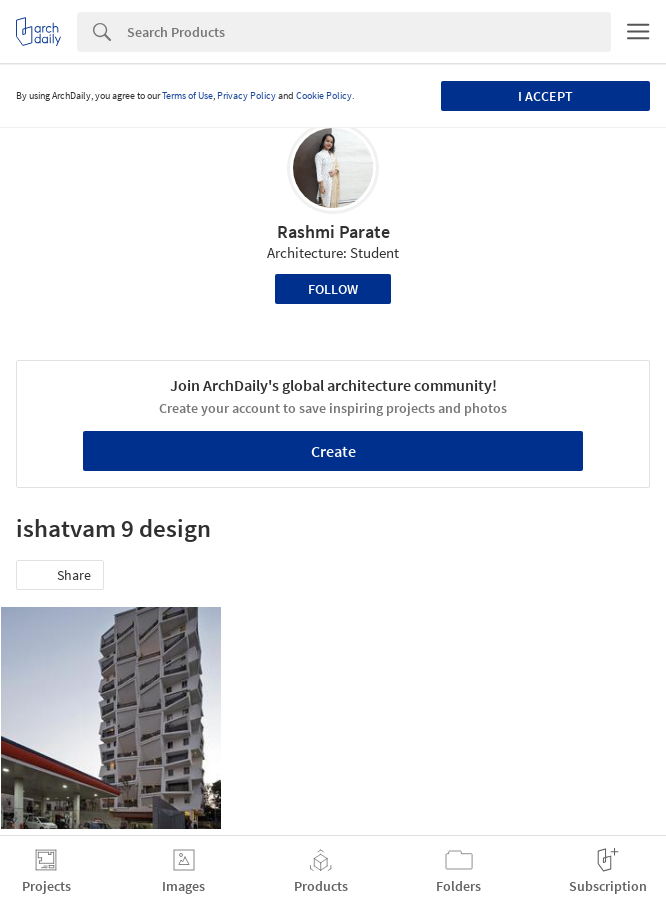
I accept (545, 96)
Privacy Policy (246, 95)
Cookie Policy (324, 95)
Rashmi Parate (333, 231)
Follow (333, 289)
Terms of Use (187, 95)
